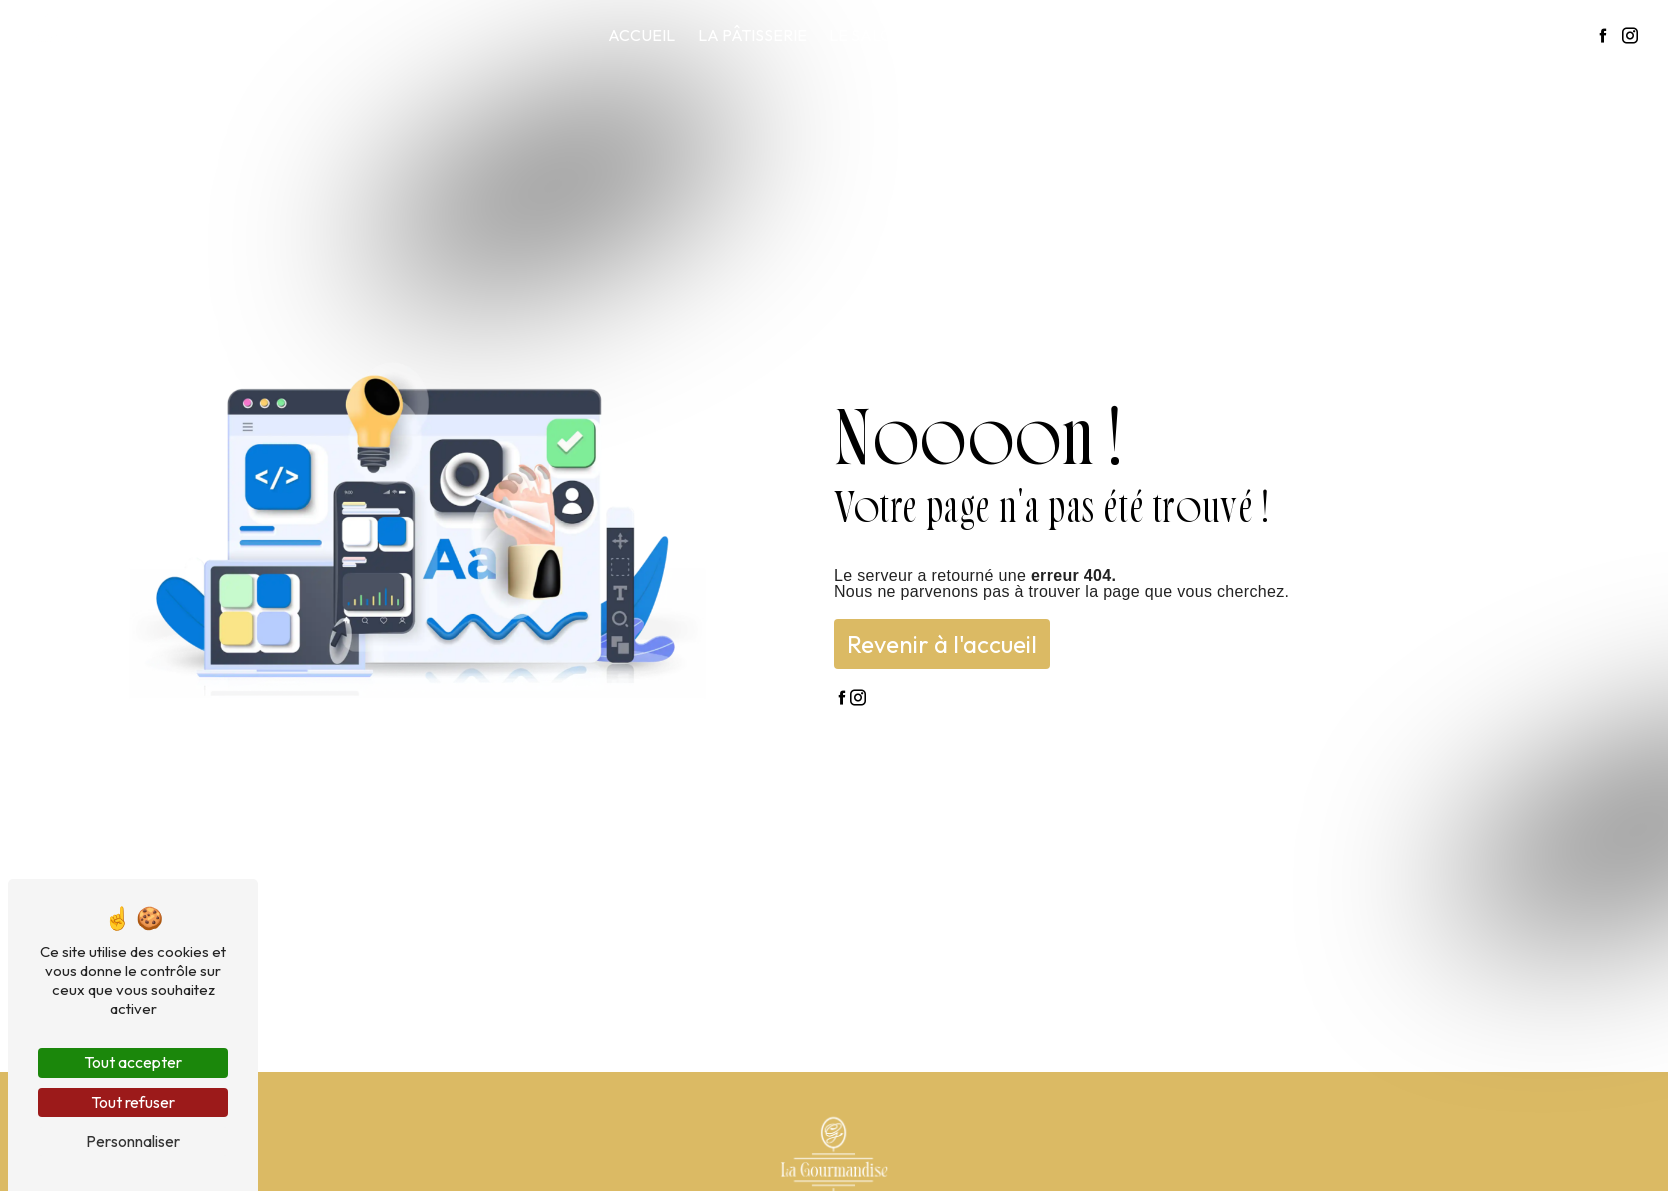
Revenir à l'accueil (942, 644)
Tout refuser (133, 1102)
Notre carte (1178, 35)
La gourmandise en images (1367, 35)
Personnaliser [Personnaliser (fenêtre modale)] (133, 1141)
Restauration (1043, 35)
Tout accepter (133, 1062)
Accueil (641, 35)
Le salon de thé (896, 35)
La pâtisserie (752, 35)
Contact (1540, 35)
